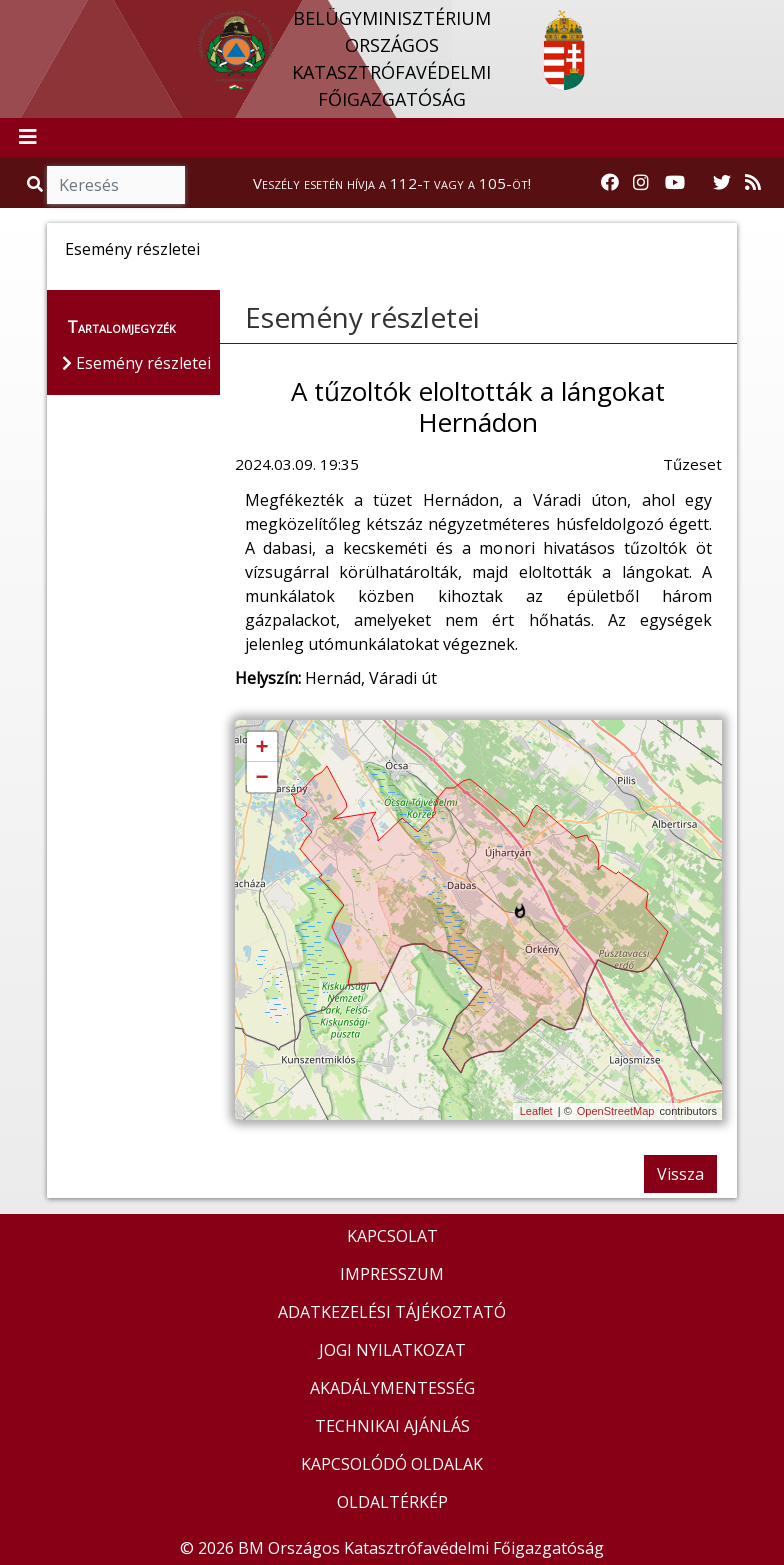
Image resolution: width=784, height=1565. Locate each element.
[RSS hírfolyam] (753, 183)
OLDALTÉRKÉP (392, 1502)
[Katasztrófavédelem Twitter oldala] (722, 183)
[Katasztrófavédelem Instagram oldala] (641, 183)
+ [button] (261, 748)
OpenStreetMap (616, 1111)
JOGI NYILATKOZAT (392, 1350)
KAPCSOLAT (392, 1236)
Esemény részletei (362, 317)
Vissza (680, 1174)
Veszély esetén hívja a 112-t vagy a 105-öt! (392, 183)
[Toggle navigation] (28, 138)
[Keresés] (116, 185)
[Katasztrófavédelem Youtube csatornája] (675, 183)
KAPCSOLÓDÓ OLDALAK (392, 1464)
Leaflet (536, 1111)
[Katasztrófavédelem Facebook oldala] (610, 183)
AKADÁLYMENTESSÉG (392, 1388)
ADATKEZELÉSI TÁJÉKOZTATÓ (392, 1312)
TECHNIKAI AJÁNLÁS (392, 1426)
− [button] (261, 778)
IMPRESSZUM (392, 1274)
